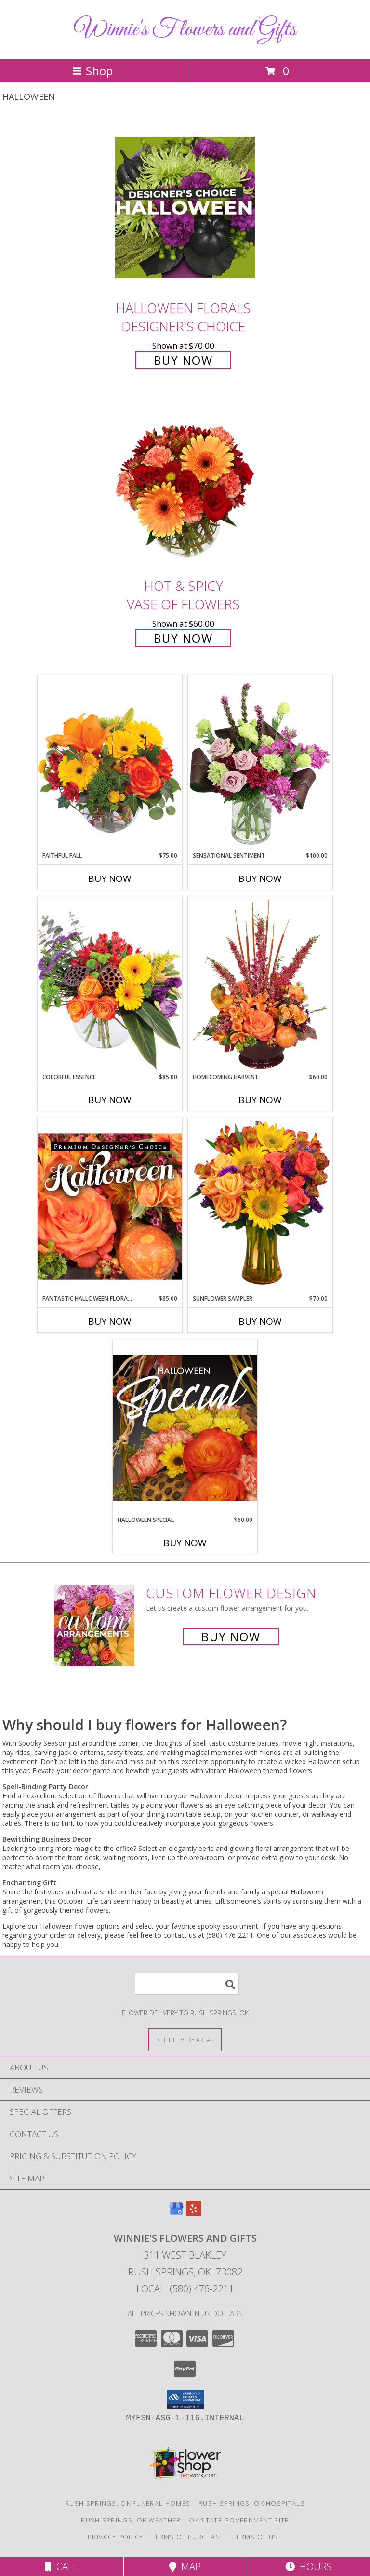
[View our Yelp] (193, 2213)
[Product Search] (187, 1984)
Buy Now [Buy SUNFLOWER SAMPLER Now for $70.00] (260, 1321)
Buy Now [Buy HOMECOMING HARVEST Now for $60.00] (260, 1100)
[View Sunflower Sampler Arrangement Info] (260, 1205)
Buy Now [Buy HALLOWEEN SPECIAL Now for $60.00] (185, 1542)
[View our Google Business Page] (176, 2213)
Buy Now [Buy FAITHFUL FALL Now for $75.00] (110, 878)
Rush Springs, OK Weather (131, 2520)
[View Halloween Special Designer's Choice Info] (185, 1427)
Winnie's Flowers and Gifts (185, 29)
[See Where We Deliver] (185, 2039)
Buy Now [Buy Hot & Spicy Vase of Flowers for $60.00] (183, 638)
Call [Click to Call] (61, 2566)
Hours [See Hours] (308, 2566)
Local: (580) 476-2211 (185, 2288)
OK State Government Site (239, 2520)
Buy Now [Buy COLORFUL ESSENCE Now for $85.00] (110, 1100)
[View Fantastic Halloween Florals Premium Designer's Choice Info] (110, 1206)
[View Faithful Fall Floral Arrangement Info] (110, 762)
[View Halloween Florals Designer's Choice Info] (185, 207)
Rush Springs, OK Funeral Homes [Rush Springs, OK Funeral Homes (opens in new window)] (127, 2503)
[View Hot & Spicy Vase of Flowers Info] (185, 485)
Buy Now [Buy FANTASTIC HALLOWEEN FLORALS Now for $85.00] (110, 1321)
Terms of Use (257, 2537)
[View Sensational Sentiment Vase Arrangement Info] (260, 763)
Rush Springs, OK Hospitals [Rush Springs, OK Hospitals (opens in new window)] (251, 2503)
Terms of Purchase (187, 2537)
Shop (92, 71)
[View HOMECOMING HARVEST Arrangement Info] (260, 984)
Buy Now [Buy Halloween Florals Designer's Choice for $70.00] (183, 360)
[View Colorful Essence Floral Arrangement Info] (110, 984)
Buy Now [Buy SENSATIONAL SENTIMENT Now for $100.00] (260, 878)
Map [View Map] (185, 2566)
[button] (185, 2399)
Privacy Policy (115, 2537)
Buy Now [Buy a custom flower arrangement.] (231, 1636)
